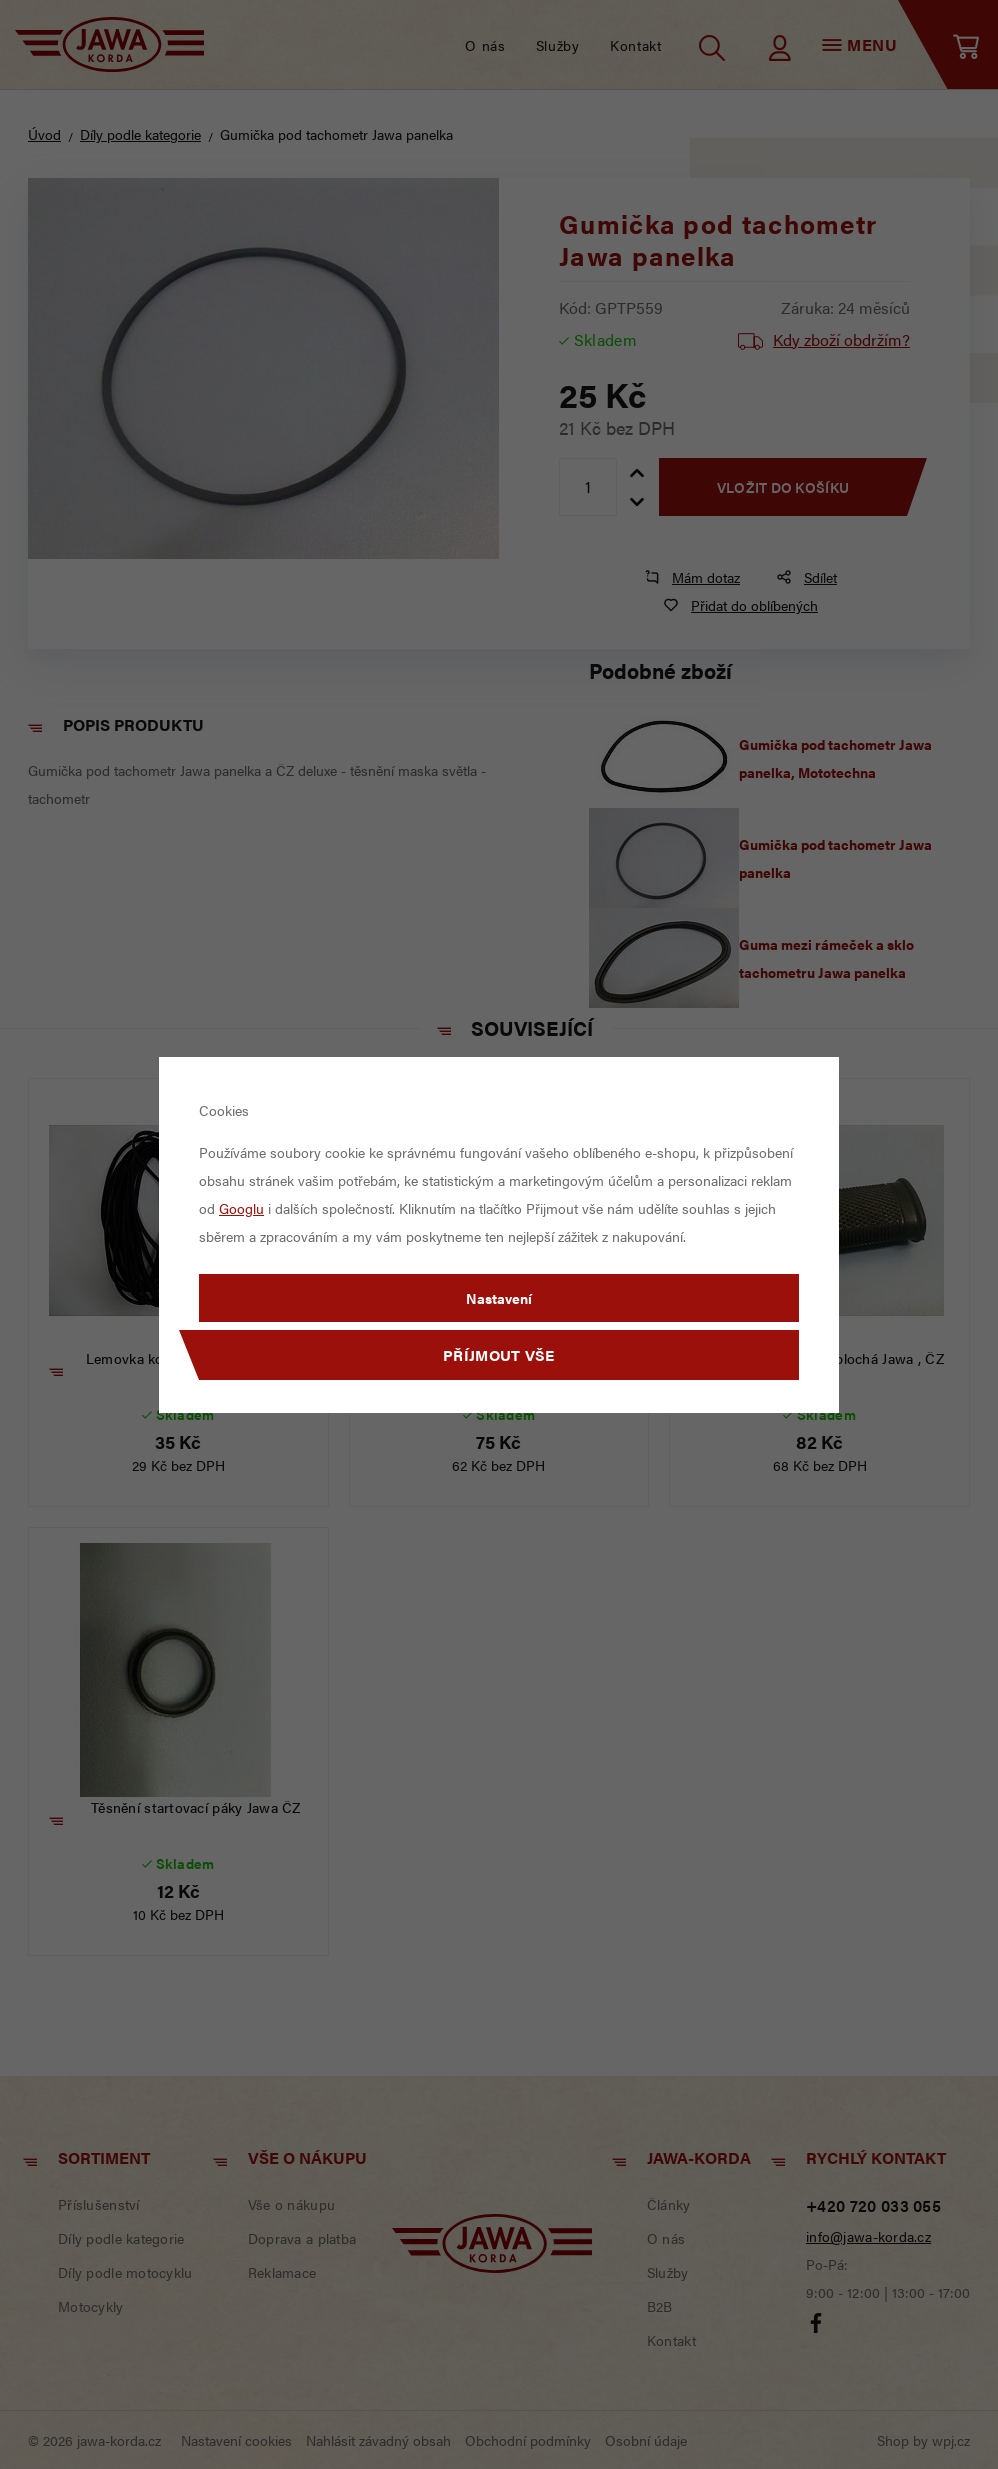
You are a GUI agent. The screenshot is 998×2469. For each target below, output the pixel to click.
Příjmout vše (499, 1354)
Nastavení (499, 1298)
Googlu (241, 1208)
